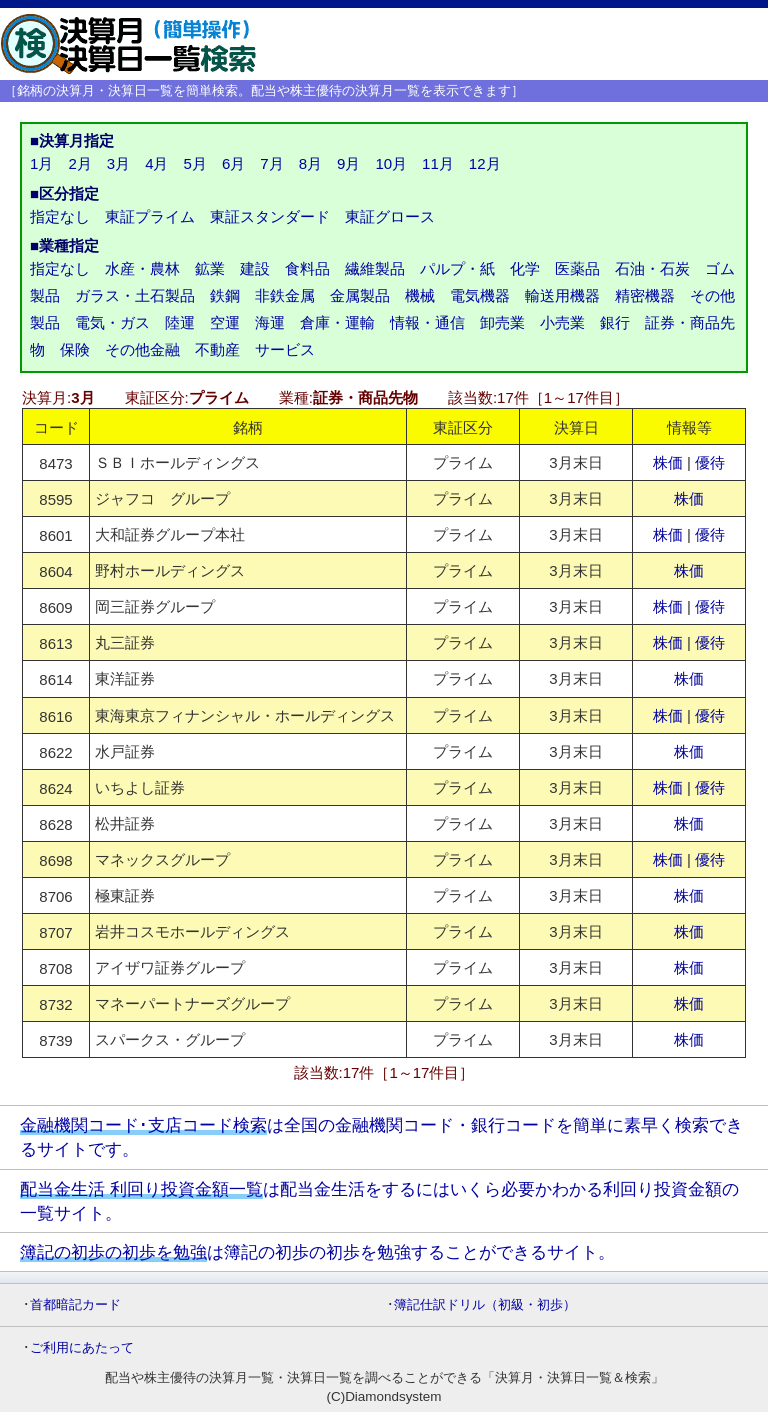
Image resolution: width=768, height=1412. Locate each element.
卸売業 (502, 322)
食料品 (307, 268)
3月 (118, 163)
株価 (668, 462)
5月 (195, 163)
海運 (270, 322)
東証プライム (150, 216)
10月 (391, 163)
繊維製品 (375, 268)
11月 (438, 163)
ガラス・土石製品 (135, 295)
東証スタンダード (270, 216)
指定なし (60, 216)
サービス (285, 349)
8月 (310, 163)
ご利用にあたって (82, 1347)
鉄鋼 (225, 295)
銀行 (615, 322)
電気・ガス (112, 322)
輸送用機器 (562, 295)
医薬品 (577, 268)
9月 (348, 163)
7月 (271, 163)
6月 (233, 163)
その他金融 (142, 349)
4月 (156, 163)
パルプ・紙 (457, 268)
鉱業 (210, 268)
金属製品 (360, 295)
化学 (525, 268)
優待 (710, 462)
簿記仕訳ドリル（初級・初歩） (485, 1304)
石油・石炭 (652, 268)
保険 (75, 349)
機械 (420, 295)
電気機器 (480, 295)
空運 (225, 322)
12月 (485, 163)
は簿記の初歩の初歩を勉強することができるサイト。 (317, 1252)
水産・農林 (142, 268)
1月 (41, 163)
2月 (79, 163)
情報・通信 (427, 322)
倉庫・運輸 (337, 322)
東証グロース (390, 216)
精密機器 (645, 295)
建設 (255, 268)
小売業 (562, 322)
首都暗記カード (75, 1304)
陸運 (180, 322)
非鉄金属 (285, 295)
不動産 (217, 349)
